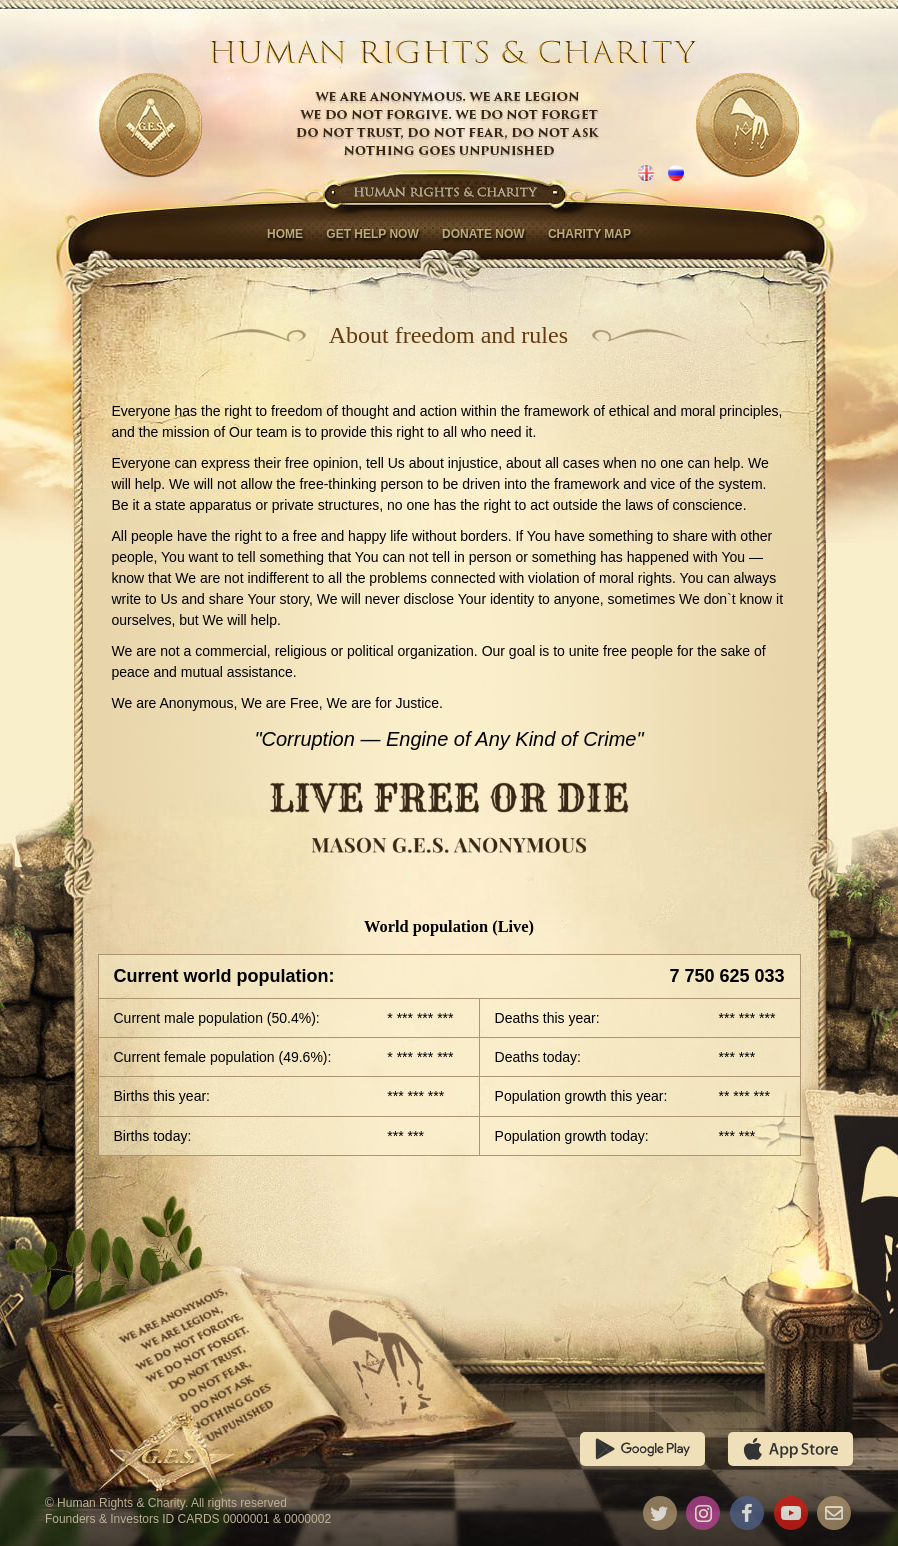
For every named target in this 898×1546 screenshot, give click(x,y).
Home (285, 234)
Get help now (372, 234)
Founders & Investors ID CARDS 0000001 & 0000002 (188, 1519)
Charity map (589, 234)
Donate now (483, 234)
